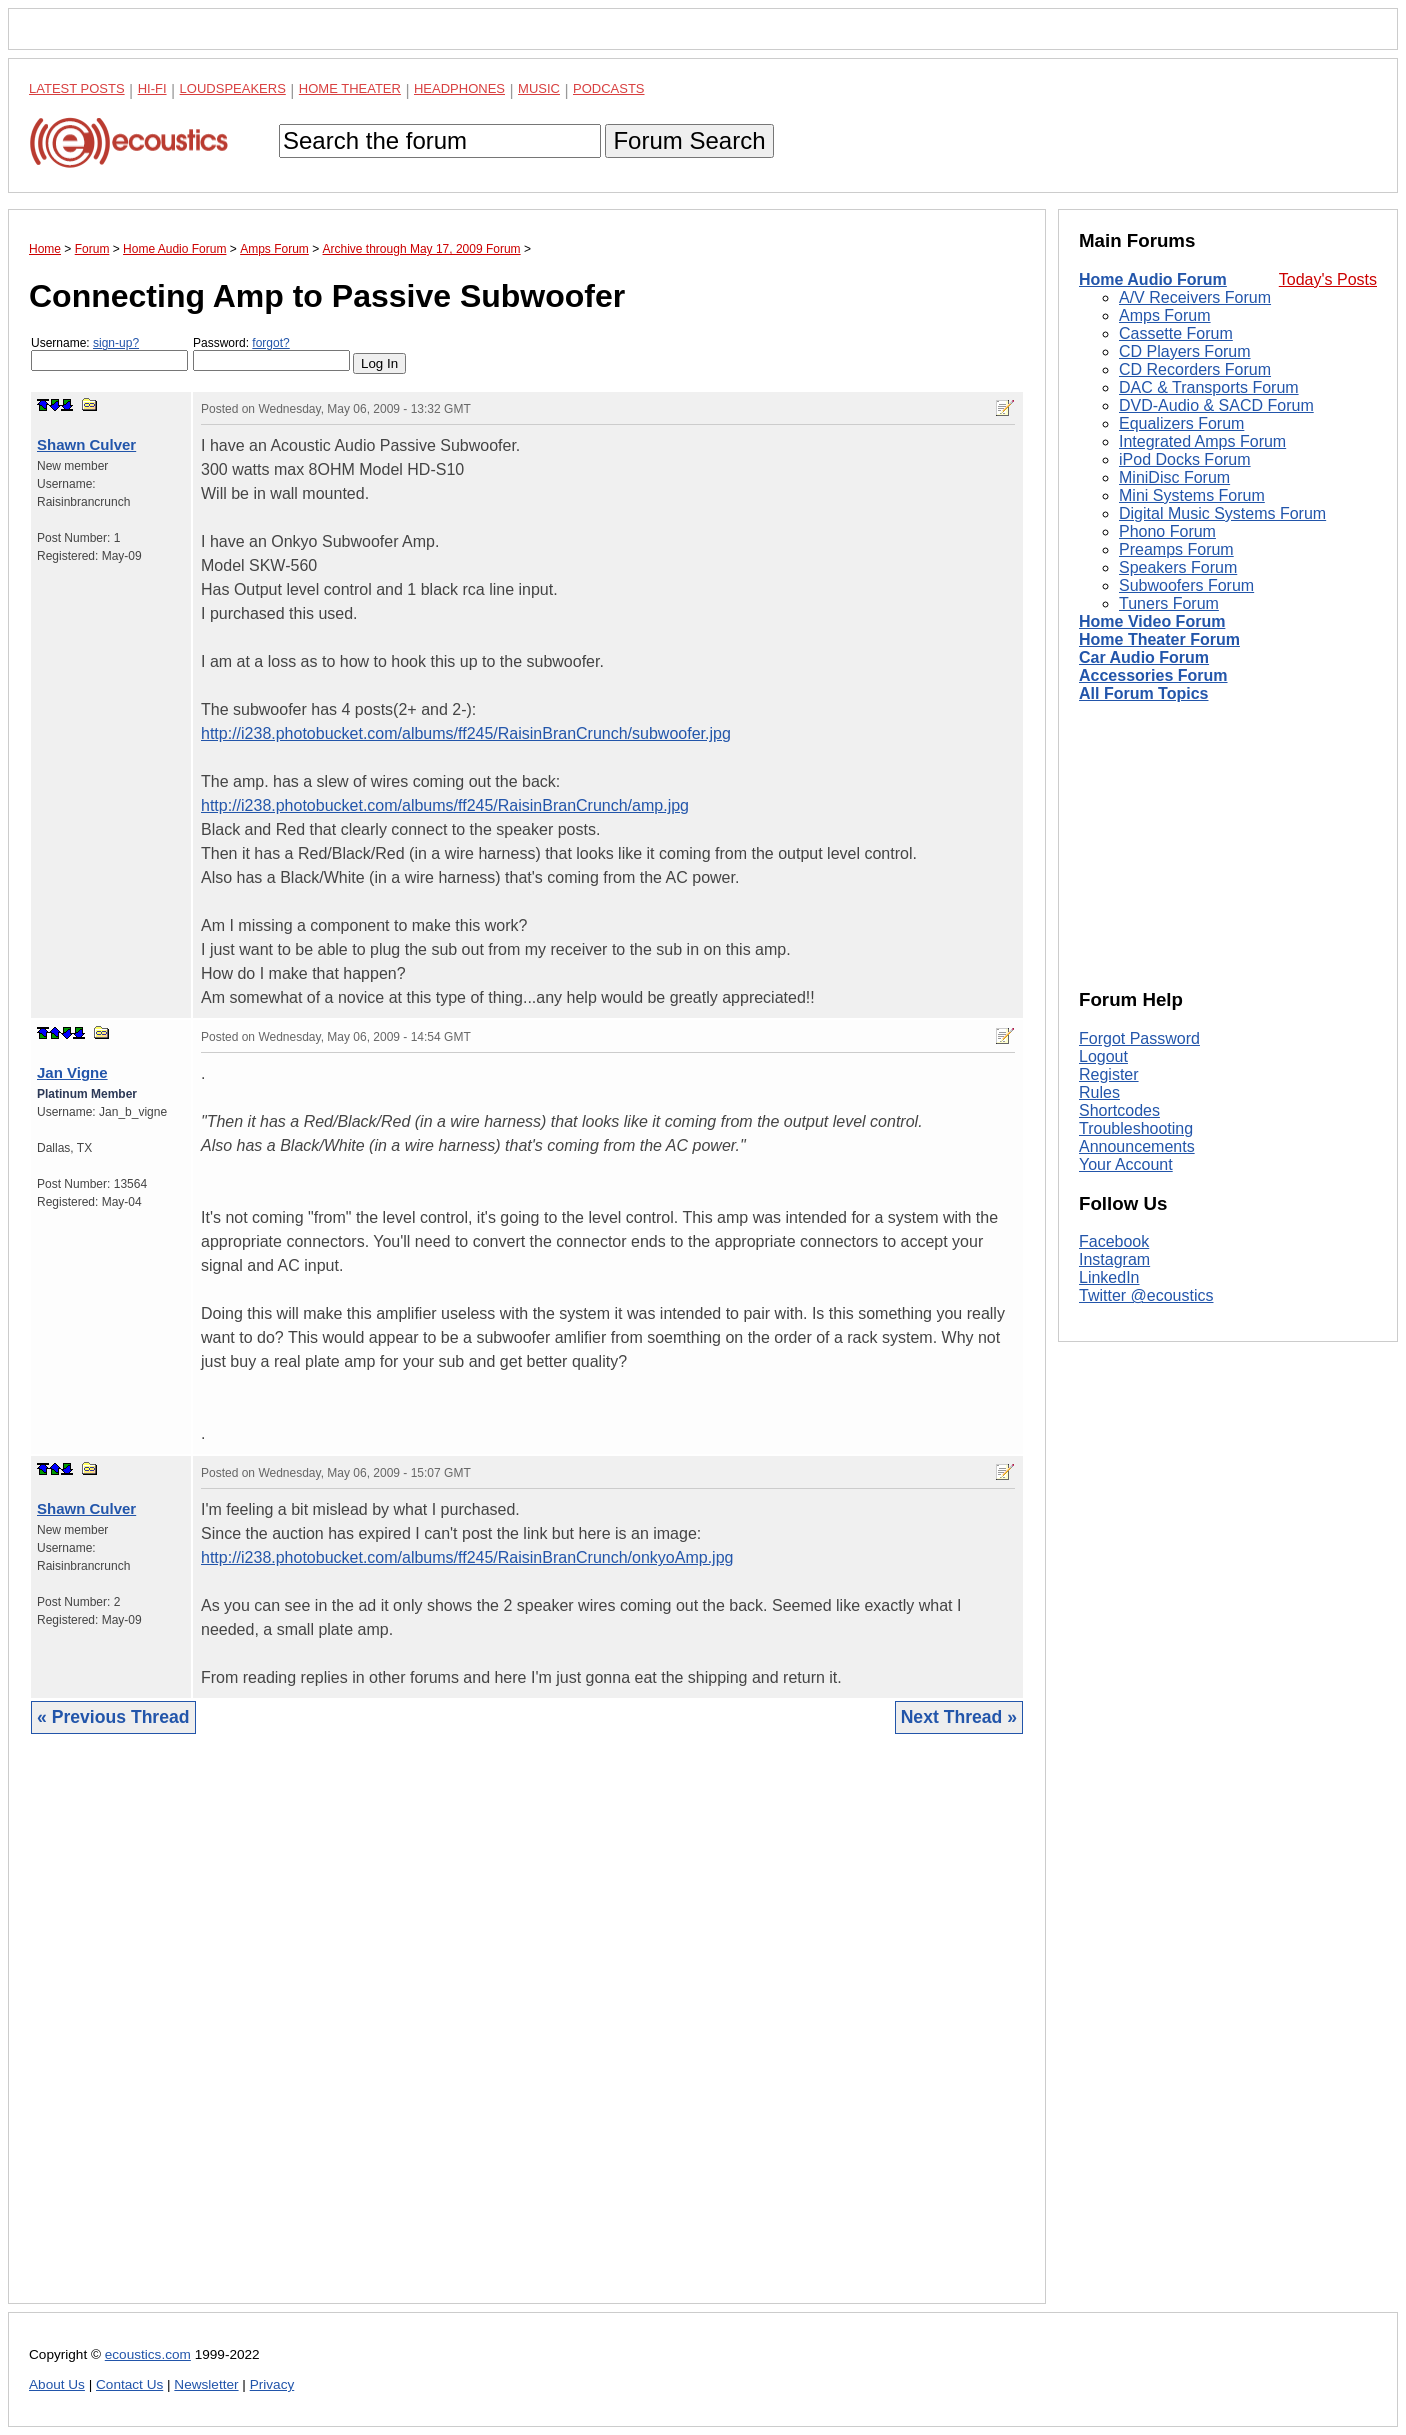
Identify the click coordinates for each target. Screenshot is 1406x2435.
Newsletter (206, 2384)
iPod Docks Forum (1185, 459)
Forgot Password (1139, 1038)
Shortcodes (1119, 1110)
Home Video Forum (1152, 621)
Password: (271, 353)
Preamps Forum (1176, 549)
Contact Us (129, 2384)
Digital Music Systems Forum (1222, 513)
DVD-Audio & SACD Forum (1216, 405)
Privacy (272, 2384)
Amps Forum (1165, 315)
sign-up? (116, 343)
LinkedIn (1109, 1277)
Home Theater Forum (1159, 639)
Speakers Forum (1178, 567)
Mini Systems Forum (1192, 495)
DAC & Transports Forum (1209, 387)
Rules (1099, 1092)
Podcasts (609, 88)
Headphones (459, 88)
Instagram (1114, 1259)
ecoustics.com (148, 2354)
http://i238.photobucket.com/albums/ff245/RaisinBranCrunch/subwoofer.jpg (466, 733)
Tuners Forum (1169, 603)
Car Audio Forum (1144, 657)
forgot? (270, 343)
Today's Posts (1328, 279)
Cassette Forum (1176, 333)
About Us (57, 2384)
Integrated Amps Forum (1202, 441)
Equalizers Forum (1181, 423)
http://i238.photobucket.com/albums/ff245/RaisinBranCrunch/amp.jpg (445, 805)
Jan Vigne (72, 1072)
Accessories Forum (1153, 675)
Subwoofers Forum (1186, 585)
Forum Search (689, 140)
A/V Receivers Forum (1195, 297)
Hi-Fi (152, 88)
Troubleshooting (1136, 1128)
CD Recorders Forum (1195, 369)
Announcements (1137, 1146)
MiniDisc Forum (1174, 477)
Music (539, 88)
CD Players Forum (1185, 351)
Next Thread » (959, 1717)
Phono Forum (1167, 531)
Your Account (1126, 1164)
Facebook (1114, 1241)
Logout (1103, 1056)
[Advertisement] (527, 2034)
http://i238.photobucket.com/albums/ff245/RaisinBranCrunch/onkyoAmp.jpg (467, 1557)
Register (1109, 1074)
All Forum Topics (1143, 693)
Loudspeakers (233, 88)
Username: (109, 353)
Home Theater (350, 88)
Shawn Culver (86, 444)
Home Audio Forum (1153, 279)
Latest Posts (77, 88)
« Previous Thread (113, 1717)
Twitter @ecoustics (1146, 1295)
